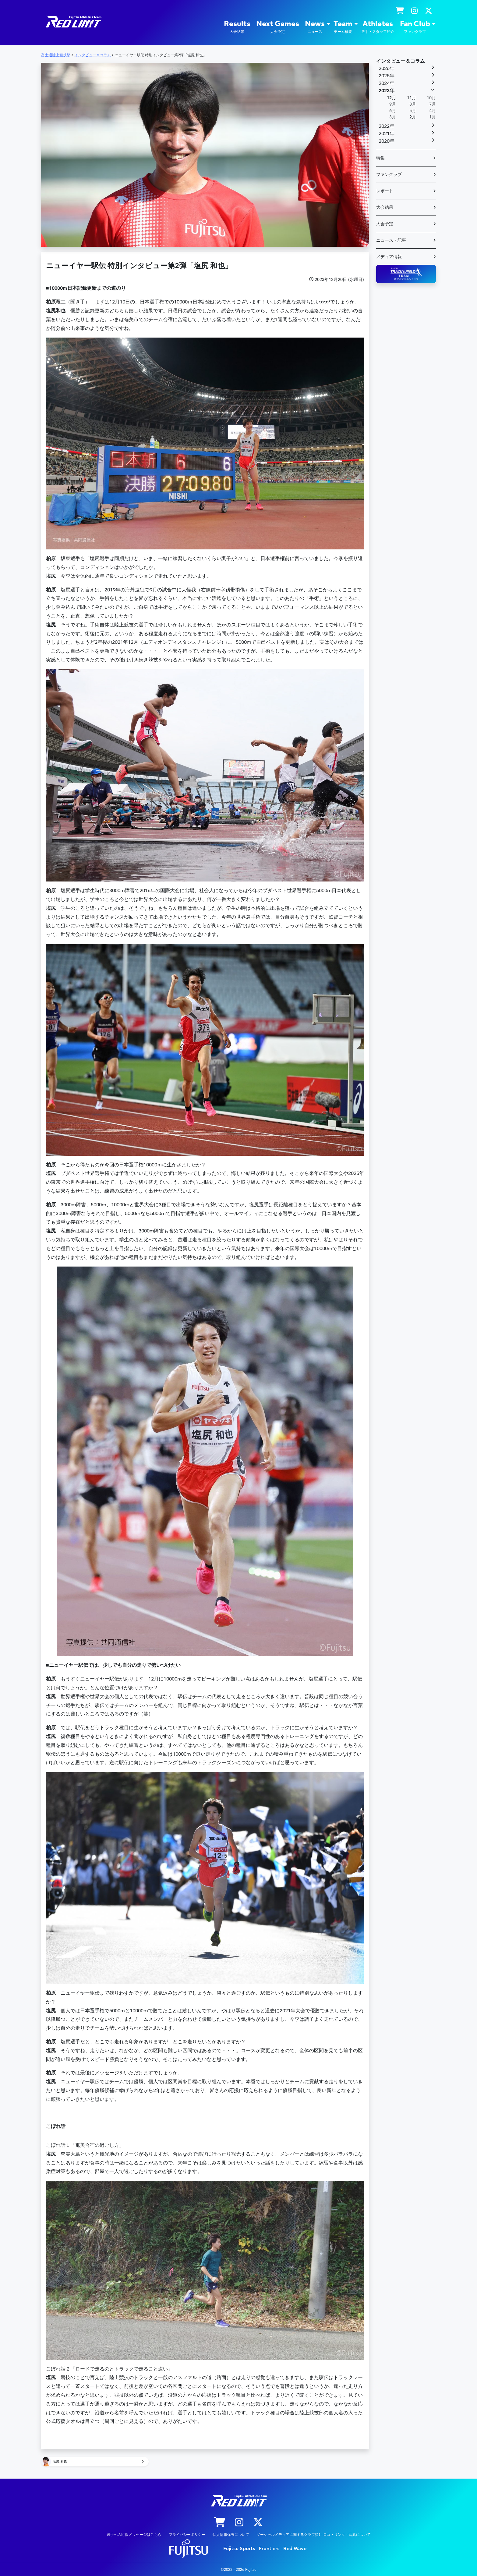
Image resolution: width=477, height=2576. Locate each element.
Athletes (377, 26)
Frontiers (269, 2548)
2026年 (386, 68)
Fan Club (415, 26)
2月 (412, 117)
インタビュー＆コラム (400, 61)
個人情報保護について (231, 2534)
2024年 (386, 83)
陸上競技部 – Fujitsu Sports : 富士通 (73, 22)
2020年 (386, 141)
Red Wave (294, 2548)
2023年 (386, 90)
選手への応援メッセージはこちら (134, 2534)
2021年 (386, 133)
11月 (411, 97)
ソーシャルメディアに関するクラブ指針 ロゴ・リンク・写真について (313, 2534)
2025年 (386, 76)
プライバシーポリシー (187, 2534)
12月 (391, 97)
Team (343, 26)
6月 (392, 110)
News (315, 26)
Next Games (277, 26)
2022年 (386, 126)
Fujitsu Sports (239, 2548)
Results (237, 26)
